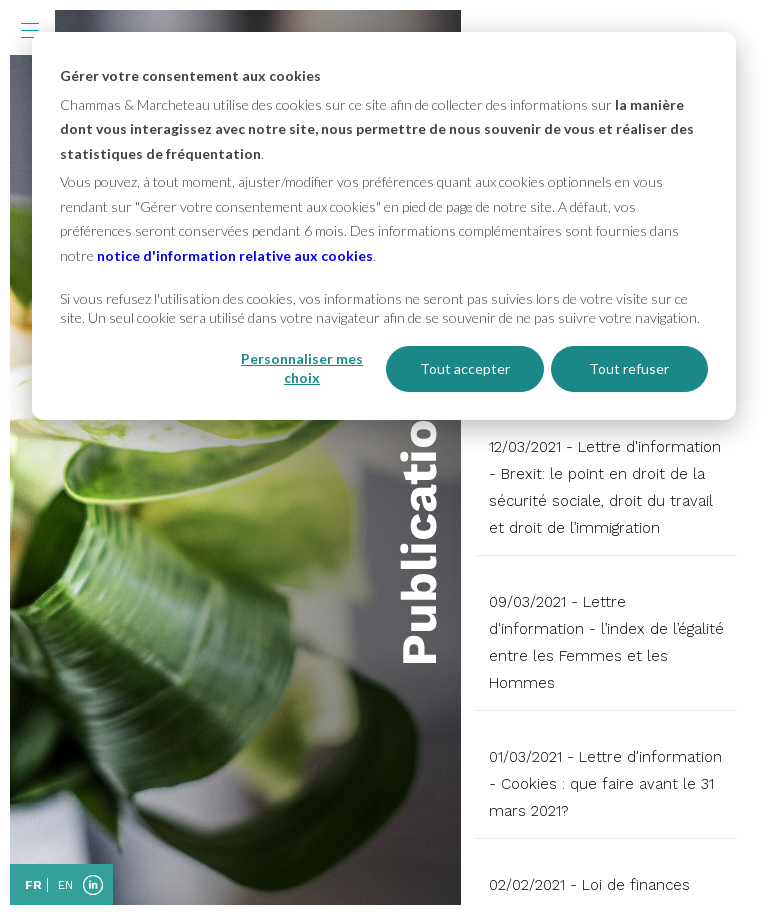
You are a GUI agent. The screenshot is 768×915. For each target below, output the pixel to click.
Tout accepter (465, 368)
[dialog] (384, 226)
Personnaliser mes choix (302, 368)
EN (65, 885)
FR (33, 885)
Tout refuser (629, 368)
